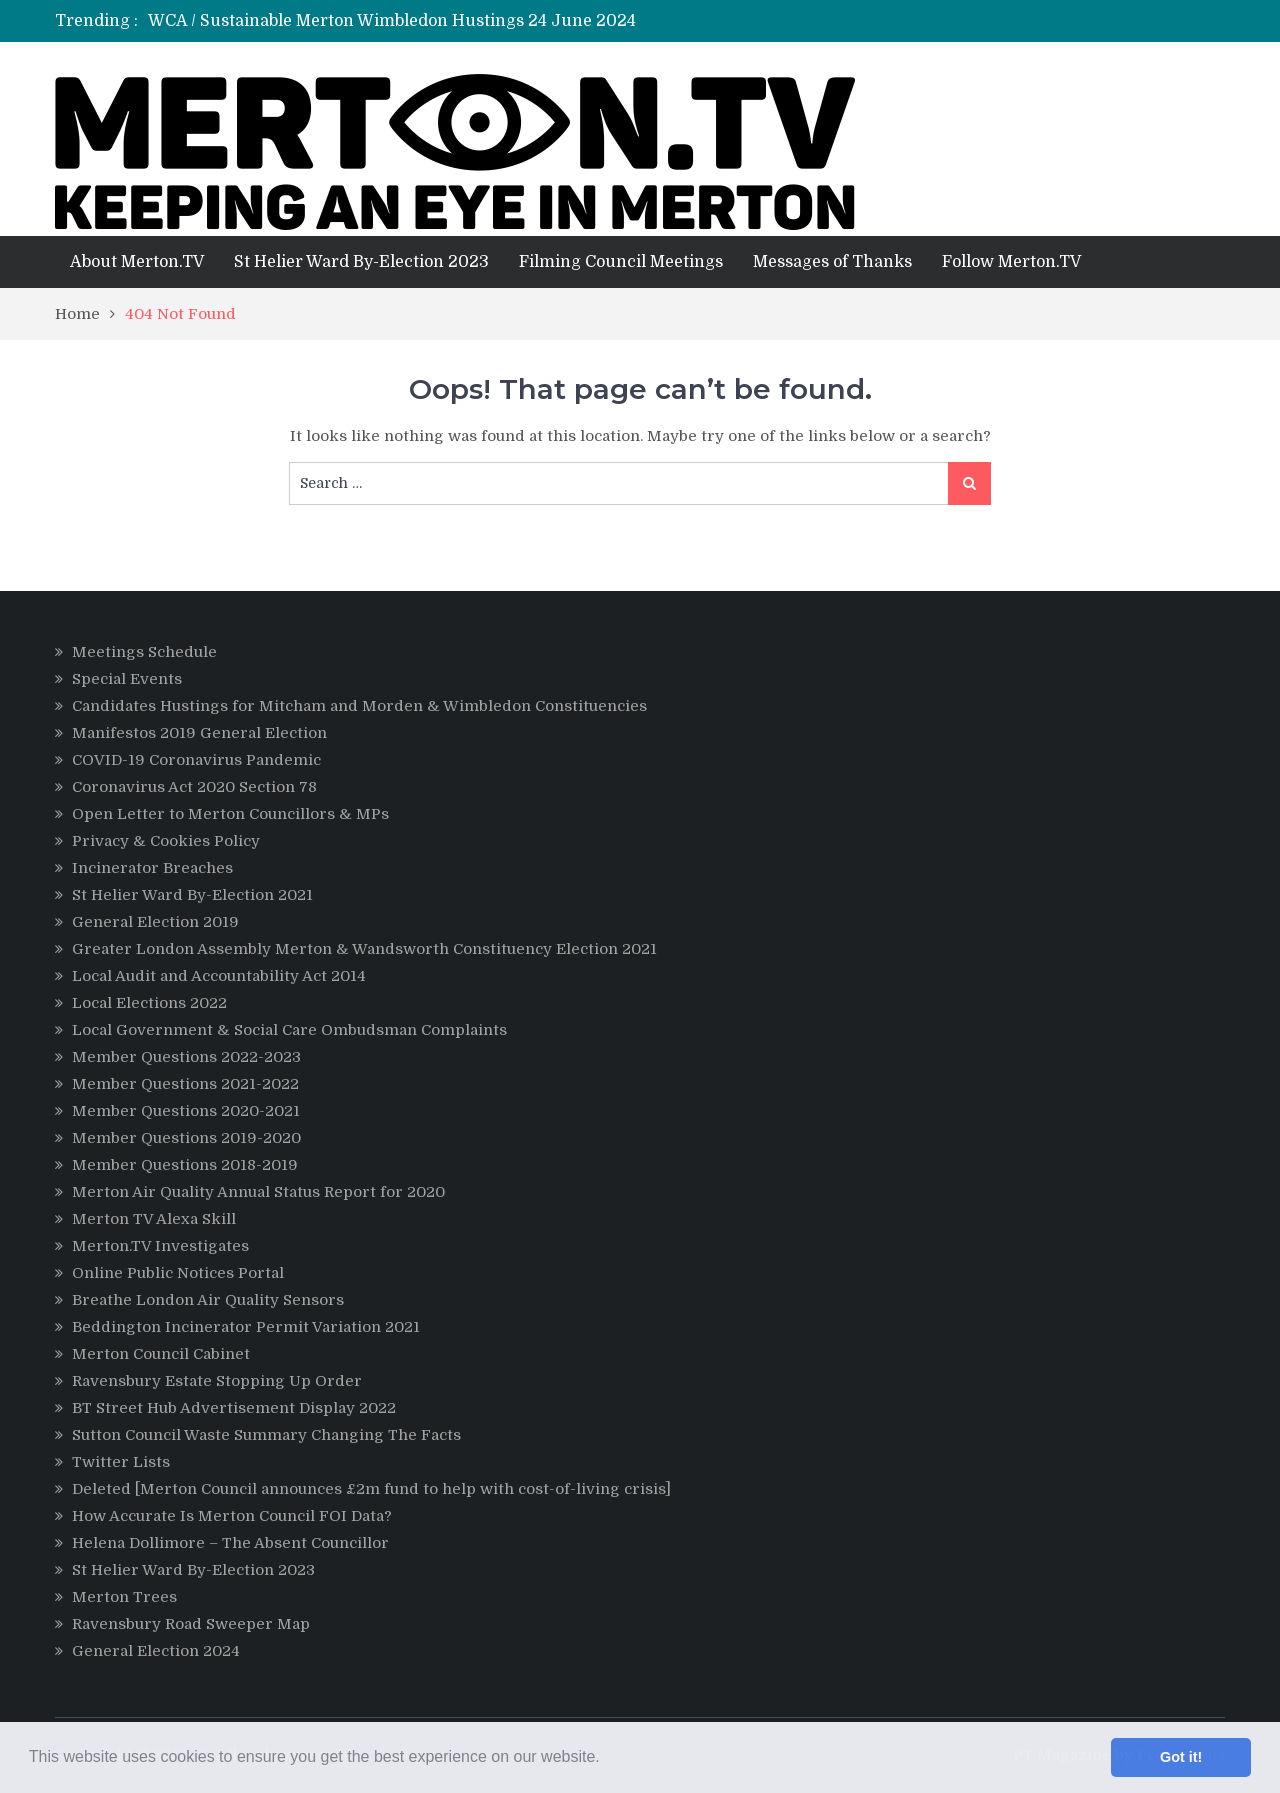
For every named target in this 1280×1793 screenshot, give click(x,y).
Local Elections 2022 (149, 1003)
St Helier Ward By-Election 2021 (192, 895)
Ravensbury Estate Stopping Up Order (217, 1381)
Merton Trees (124, 1597)
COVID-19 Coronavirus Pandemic (196, 760)
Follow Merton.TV (1011, 262)
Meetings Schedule (144, 652)
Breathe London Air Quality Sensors (208, 1300)
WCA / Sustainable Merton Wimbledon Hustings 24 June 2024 (392, 21)
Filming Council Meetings (621, 262)
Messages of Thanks (832, 262)
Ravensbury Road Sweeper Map (191, 1624)
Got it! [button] (1181, 1757)
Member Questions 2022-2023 (186, 1057)
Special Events (127, 679)
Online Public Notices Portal (178, 1273)
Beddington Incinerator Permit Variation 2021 (246, 1327)
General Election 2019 (155, 922)
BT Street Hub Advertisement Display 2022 (234, 1408)
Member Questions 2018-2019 (185, 1165)
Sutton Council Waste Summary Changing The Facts (266, 1435)
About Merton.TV (137, 262)
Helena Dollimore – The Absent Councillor (230, 1543)
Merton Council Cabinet (161, 1354)
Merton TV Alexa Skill (154, 1219)
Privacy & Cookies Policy (166, 841)
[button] (607, 1759)
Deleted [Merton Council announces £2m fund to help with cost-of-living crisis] (371, 1489)
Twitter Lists (121, 1462)
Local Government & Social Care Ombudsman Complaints (289, 1030)
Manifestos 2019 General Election (199, 733)
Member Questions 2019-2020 (186, 1138)
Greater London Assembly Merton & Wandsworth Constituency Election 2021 (364, 949)
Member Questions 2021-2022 (185, 1084)
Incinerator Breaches (152, 868)
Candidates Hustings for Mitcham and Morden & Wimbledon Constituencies (359, 706)
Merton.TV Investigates (160, 1246)
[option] (472, 21)
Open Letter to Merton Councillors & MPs (230, 814)
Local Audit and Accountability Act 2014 (219, 976)
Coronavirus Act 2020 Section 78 (194, 787)
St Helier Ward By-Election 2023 (361, 262)
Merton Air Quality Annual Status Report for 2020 (258, 1192)
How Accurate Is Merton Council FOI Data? (232, 1516)
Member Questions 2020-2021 (186, 1111)
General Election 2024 (156, 1651)
